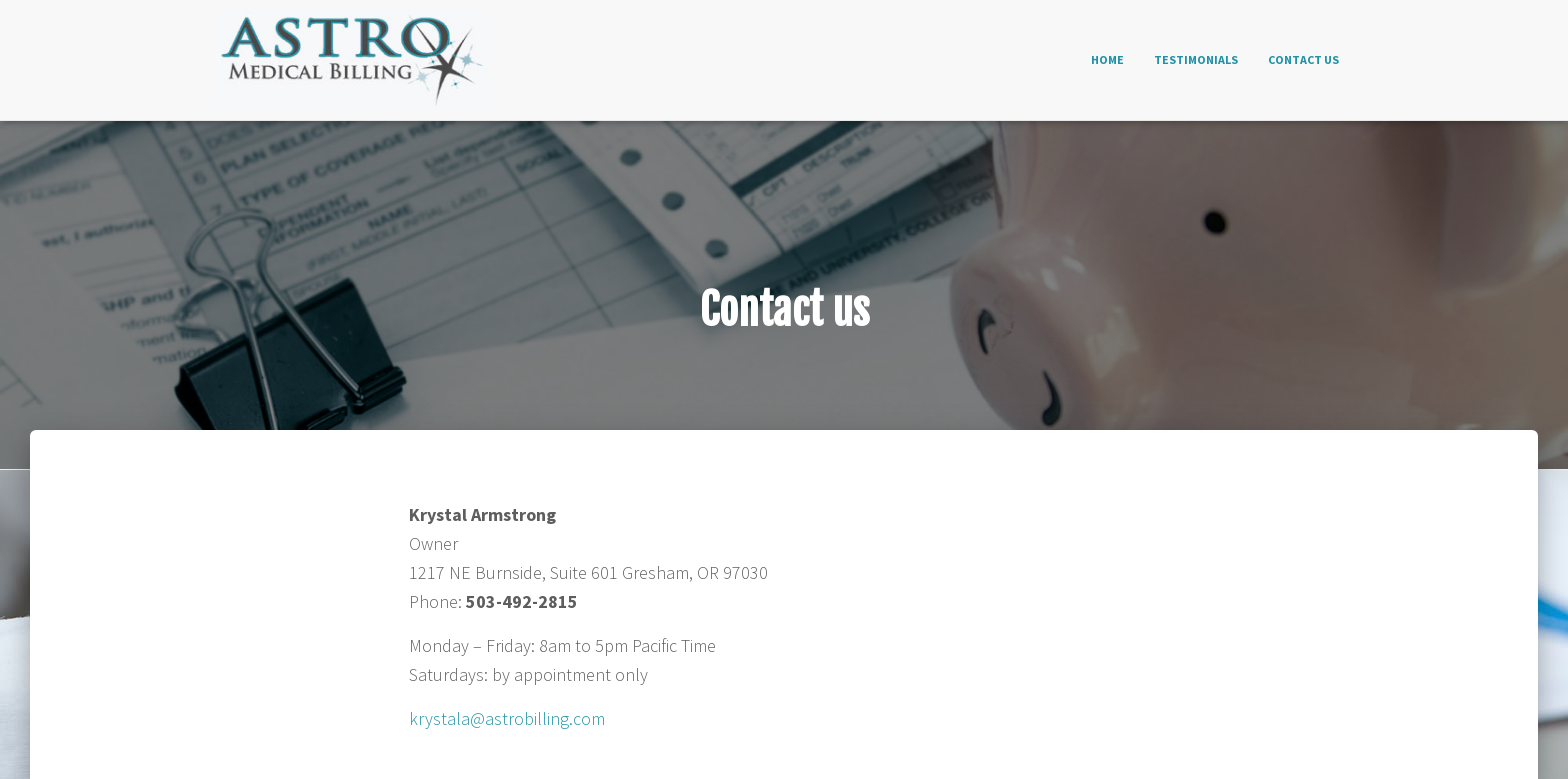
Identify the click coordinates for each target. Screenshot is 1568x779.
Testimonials (1196, 59)
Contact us (1303, 59)
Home (1107, 59)
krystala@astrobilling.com (507, 718)
